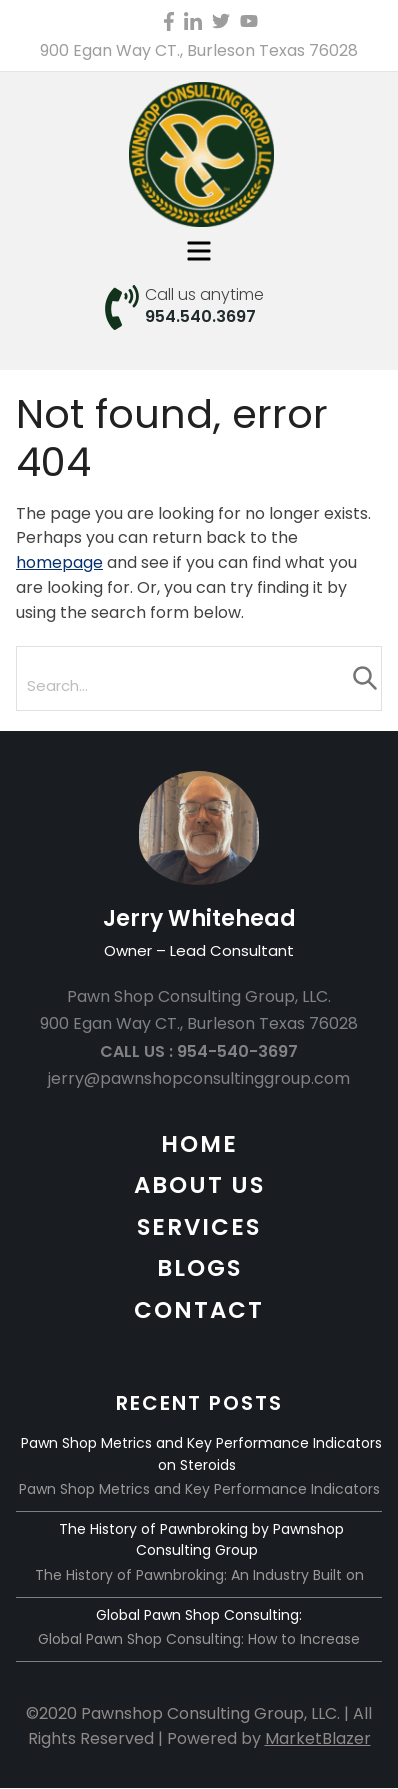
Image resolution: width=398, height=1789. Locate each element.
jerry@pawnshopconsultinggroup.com (199, 1078)
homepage (59, 562)
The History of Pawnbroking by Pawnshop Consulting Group (201, 1540)
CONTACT (199, 1310)
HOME (199, 1144)
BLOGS (199, 1268)
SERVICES (199, 1227)
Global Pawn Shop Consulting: (199, 1615)
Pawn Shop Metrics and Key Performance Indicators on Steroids (201, 1454)
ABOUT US (199, 1185)
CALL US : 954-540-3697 (199, 1051)
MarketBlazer (318, 1738)
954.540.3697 (200, 316)
